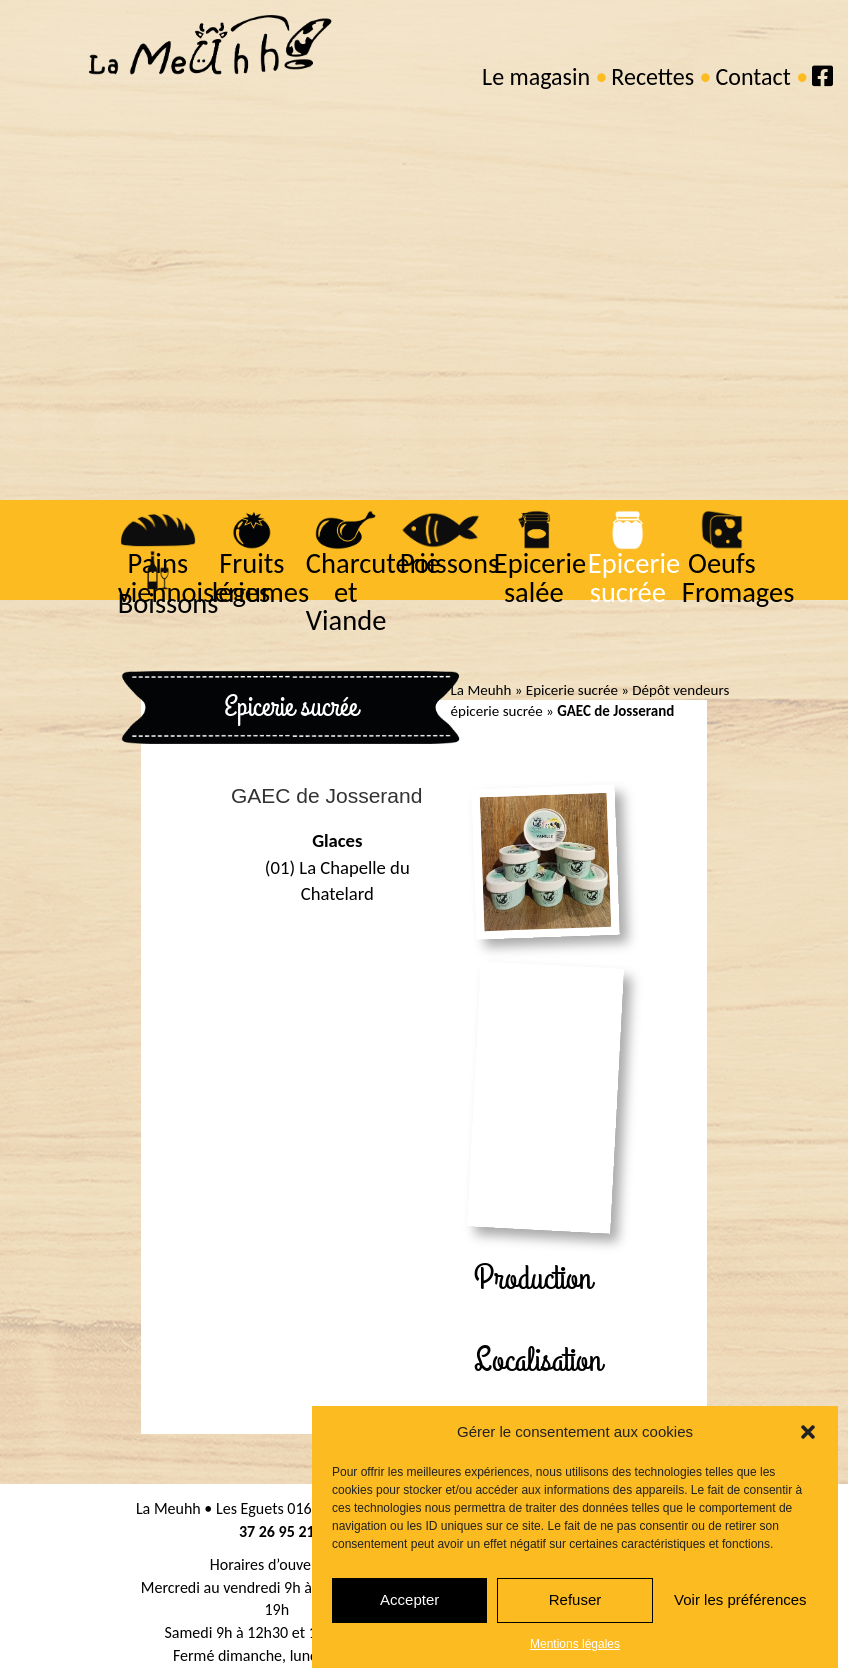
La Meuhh (481, 690)
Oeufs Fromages (736, 578)
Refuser (575, 1599)
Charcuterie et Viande (371, 592)
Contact (752, 76)
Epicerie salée (539, 578)
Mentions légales (575, 1644)
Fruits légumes (259, 578)
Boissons (167, 603)
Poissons (448, 563)
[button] (808, 1432)
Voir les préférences (740, 1599)
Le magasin (536, 76)
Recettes (652, 76)
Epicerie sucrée (633, 578)
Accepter (409, 1599)
